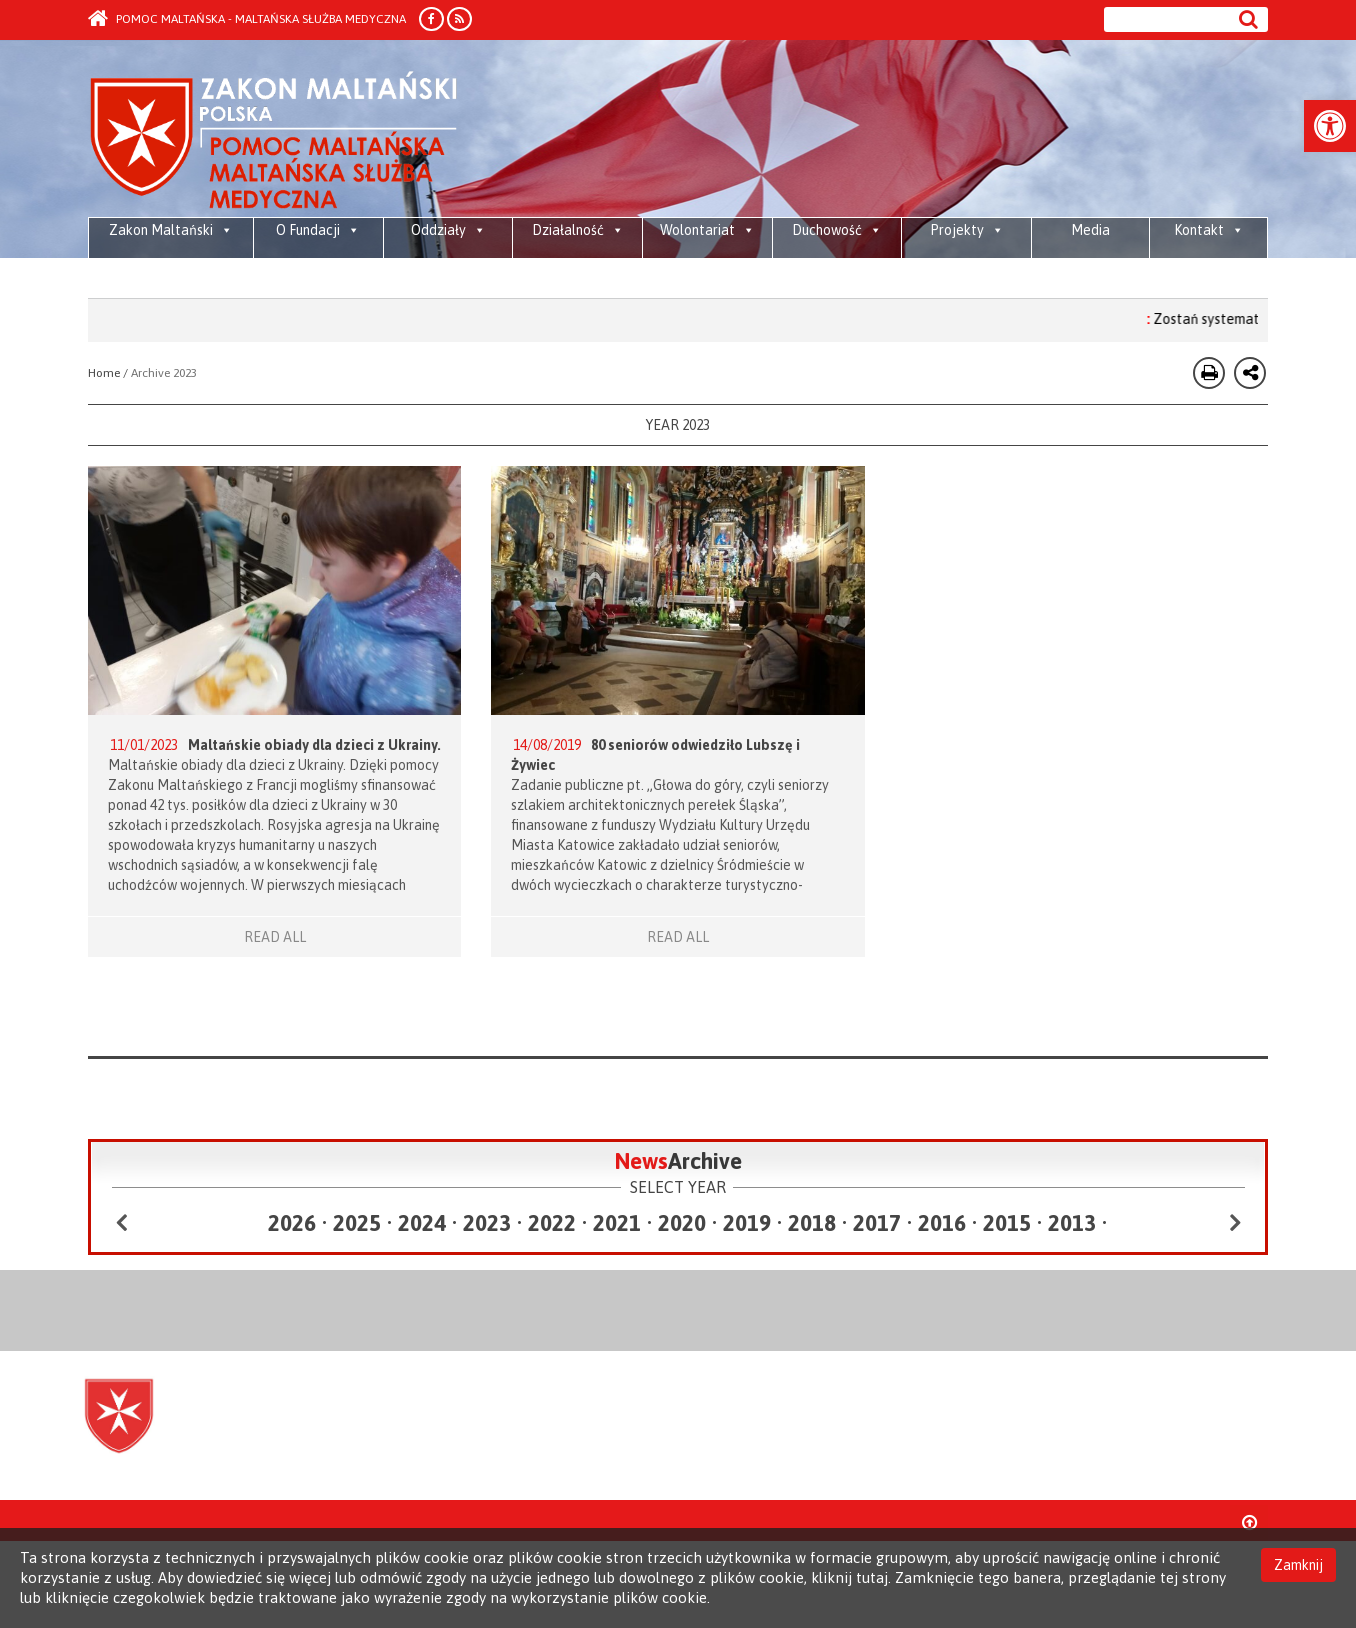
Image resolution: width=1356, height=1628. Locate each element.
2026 (292, 1223)
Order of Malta (274, 140)
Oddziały (448, 230)
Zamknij (1298, 1565)
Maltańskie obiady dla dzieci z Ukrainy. (314, 745)
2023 (487, 1223)
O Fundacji (318, 230)
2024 (422, 1223)
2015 (1007, 1223)
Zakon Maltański (171, 230)
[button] (1330, 126)
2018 (812, 1223)
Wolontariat (707, 230)
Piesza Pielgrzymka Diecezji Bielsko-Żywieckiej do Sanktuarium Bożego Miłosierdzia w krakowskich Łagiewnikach (336, 280)
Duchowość (837, 230)
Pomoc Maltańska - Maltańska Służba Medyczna (247, 19)
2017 (877, 1223)
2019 (747, 1223)
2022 (552, 1223)
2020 (682, 1223)
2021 (617, 1223)
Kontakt (1209, 230)
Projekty (967, 230)
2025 (357, 1223)
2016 (942, 1223)
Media (1090, 230)
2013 (1072, 1223)
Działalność (578, 230)
